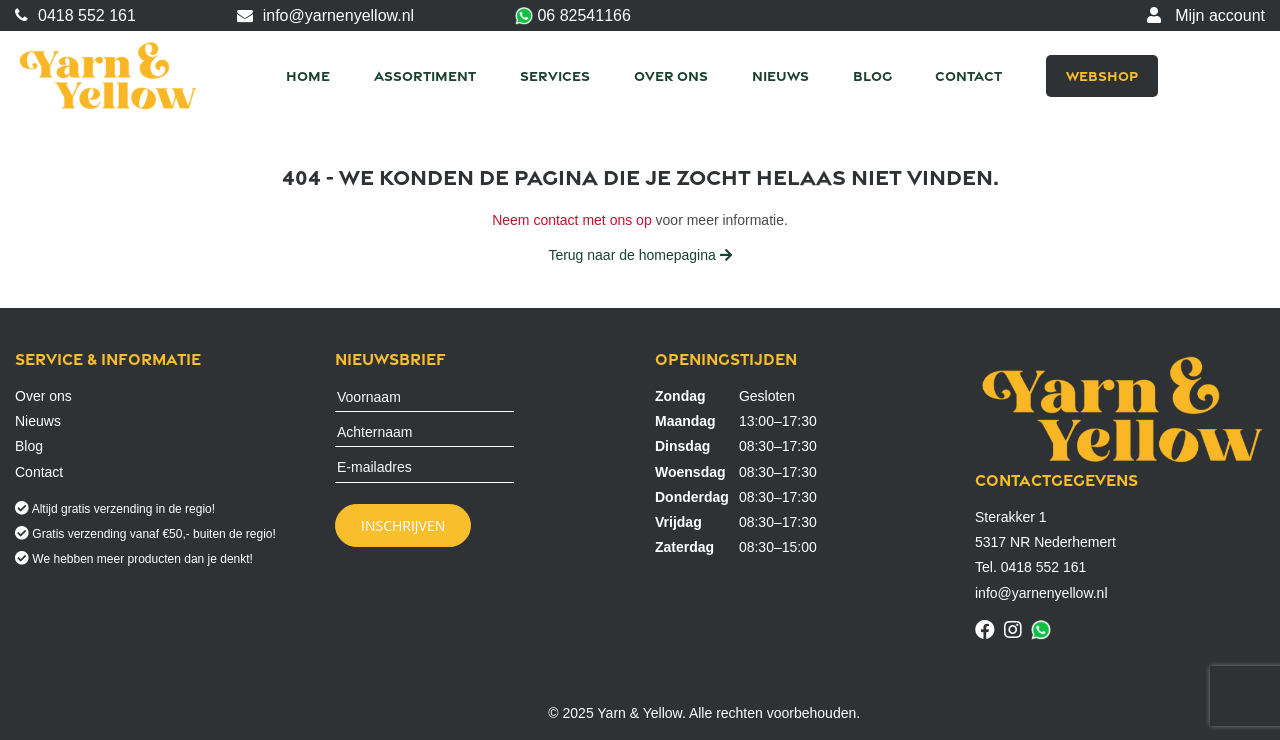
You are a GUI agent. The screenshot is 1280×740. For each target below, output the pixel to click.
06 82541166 (573, 16)
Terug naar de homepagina (639, 255)
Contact (968, 75)
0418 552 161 (75, 15)
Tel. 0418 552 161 (1030, 567)
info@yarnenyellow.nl (325, 15)
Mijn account (1206, 15)
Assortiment (425, 75)
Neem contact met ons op (572, 220)
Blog (872, 75)
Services (555, 75)
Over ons (671, 75)
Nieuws (780, 75)
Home (308, 75)
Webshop (1102, 75)
